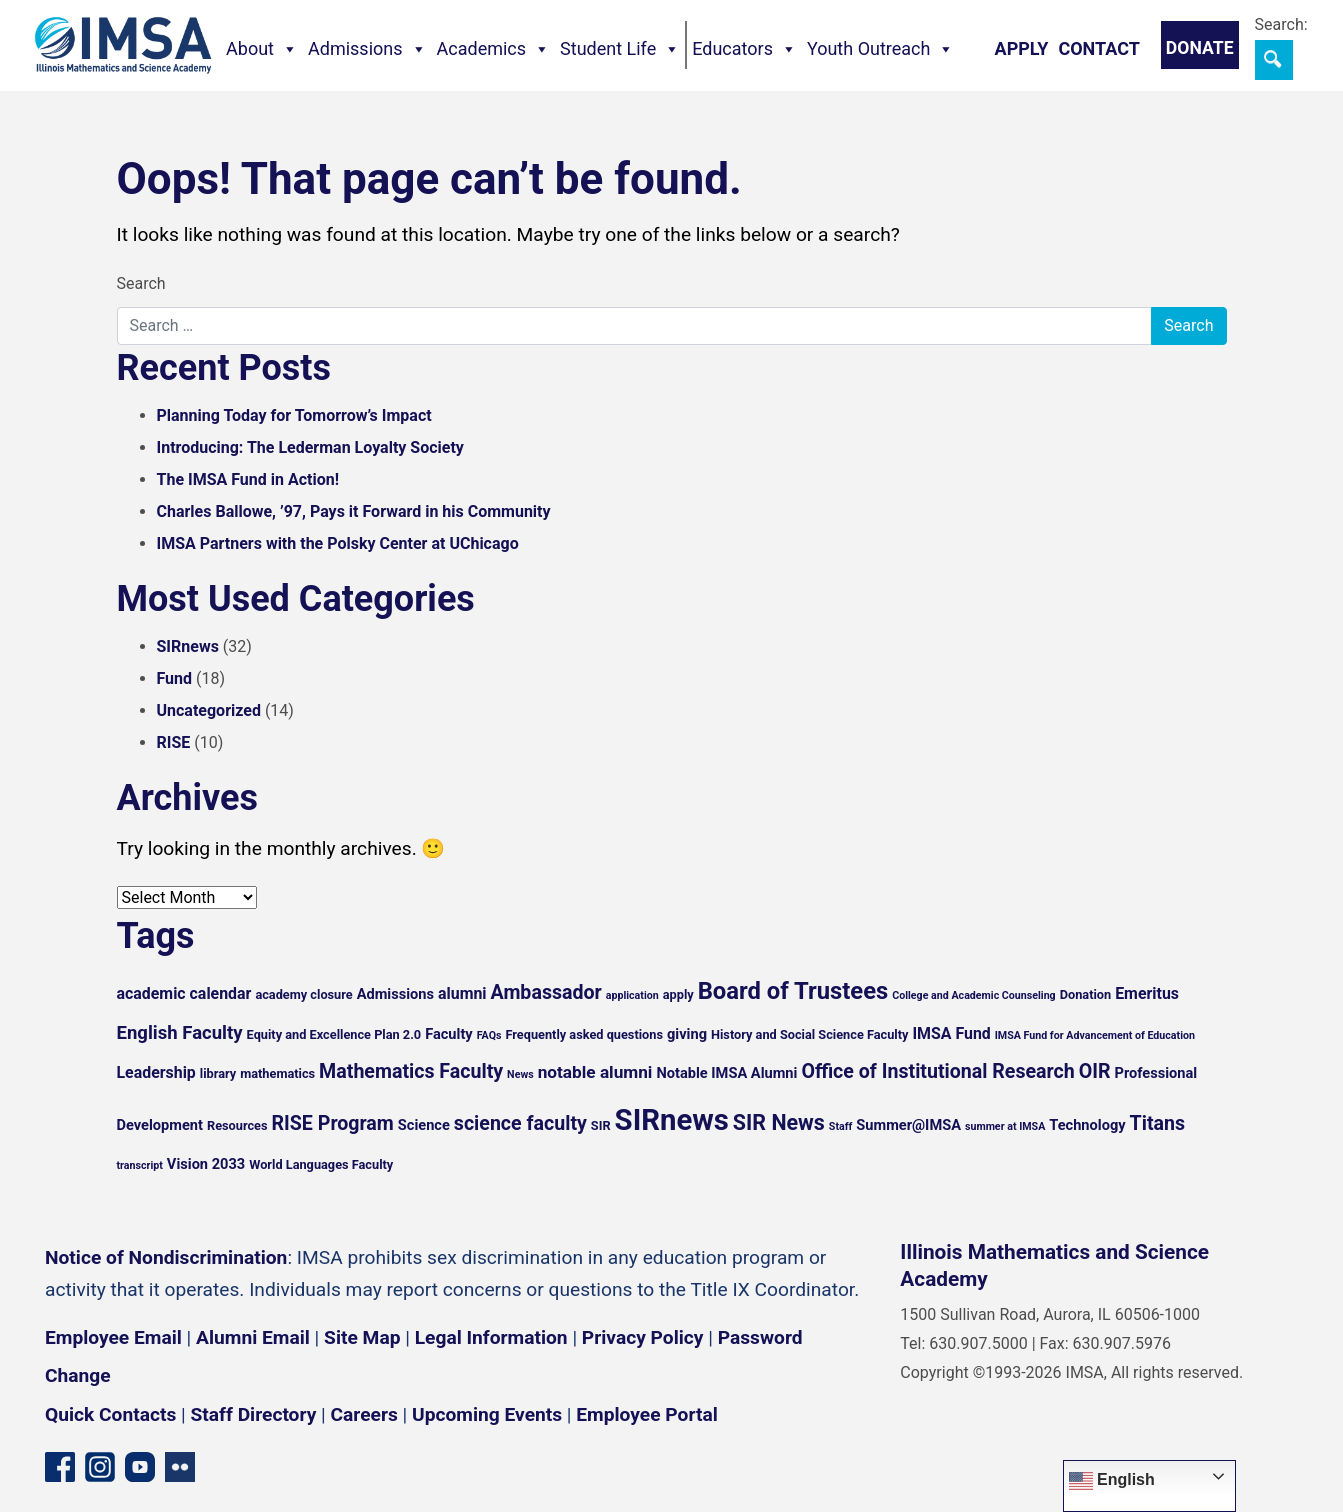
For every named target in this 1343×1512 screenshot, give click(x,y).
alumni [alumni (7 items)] (462, 993)
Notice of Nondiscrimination (166, 1257)
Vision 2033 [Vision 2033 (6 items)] (206, 1164)
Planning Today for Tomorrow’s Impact (294, 415)
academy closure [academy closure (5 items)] (303, 994)
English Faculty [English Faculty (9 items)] (180, 1033)
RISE (174, 742)
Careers (364, 1414)
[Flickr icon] (180, 1465)
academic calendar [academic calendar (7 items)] (184, 993)
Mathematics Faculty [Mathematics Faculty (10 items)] (411, 1071)
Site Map (362, 1337)
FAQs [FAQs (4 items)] (489, 1035)
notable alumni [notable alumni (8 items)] (595, 1072)
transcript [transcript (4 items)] (140, 1165)
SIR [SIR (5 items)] (601, 1125)
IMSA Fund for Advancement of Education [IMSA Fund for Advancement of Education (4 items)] (1095, 1035)
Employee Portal (646, 1414)
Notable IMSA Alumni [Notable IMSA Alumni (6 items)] (726, 1073)
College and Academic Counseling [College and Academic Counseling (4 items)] (973, 995)
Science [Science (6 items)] (424, 1125)
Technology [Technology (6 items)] (1087, 1125)
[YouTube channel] (140, 1465)
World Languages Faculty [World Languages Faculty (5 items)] (321, 1164)
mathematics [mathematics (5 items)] (277, 1073)
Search (141, 283)
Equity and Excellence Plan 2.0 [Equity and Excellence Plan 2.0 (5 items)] (334, 1034)
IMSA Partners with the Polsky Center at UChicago (338, 543)
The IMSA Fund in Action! (248, 479)
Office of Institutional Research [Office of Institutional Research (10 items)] (937, 1071)
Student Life (620, 49)
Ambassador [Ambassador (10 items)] (546, 992)
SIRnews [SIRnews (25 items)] (672, 1120)
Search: (1281, 24)
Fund (175, 678)
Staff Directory (254, 1414)
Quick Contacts (110, 1414)
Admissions (367, 49)
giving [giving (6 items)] (687, 1034)
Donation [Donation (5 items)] (1086, 994)
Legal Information (491, 1337)
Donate (1200, 48)
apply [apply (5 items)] (678, 994)
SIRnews (188, 646)
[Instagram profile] (100, 1465)
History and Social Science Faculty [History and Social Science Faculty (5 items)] (809, 1034)
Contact (1098, 48)
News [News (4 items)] (520, 1074)
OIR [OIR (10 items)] (1095, 1071)
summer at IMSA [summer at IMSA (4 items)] (1005, 1126)
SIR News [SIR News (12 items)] (779, 1122)
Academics (494, 49)
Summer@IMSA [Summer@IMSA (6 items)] (908, 1125)
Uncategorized (209, 710)
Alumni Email (253, 1337)
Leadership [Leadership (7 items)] (156, 1072)
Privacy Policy (643, 1337)
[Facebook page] (60, 1465)
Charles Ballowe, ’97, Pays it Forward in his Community (354, 511)
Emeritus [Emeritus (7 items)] (1147, 993)
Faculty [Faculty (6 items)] (449, 1034)
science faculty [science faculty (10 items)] (520, 1123)
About (262, 49)
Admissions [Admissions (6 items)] (395, 994)
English (1112, 1481)
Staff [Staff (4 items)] (841, 1126)
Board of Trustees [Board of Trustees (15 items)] (793, 991)
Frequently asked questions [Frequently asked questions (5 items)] (584, 1034)
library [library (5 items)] (218, 1073)
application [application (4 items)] (632, 995)
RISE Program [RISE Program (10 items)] (333, 1123)
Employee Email (113, 1337)
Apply (1022, 48)
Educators (744, 49)
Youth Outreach (881, 49)
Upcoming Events (487, 1414)
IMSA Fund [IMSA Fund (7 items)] (951, 1033)
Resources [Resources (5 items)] (237, 1125)
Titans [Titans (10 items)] (1158, 1123)
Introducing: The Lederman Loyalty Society (310, 447)
